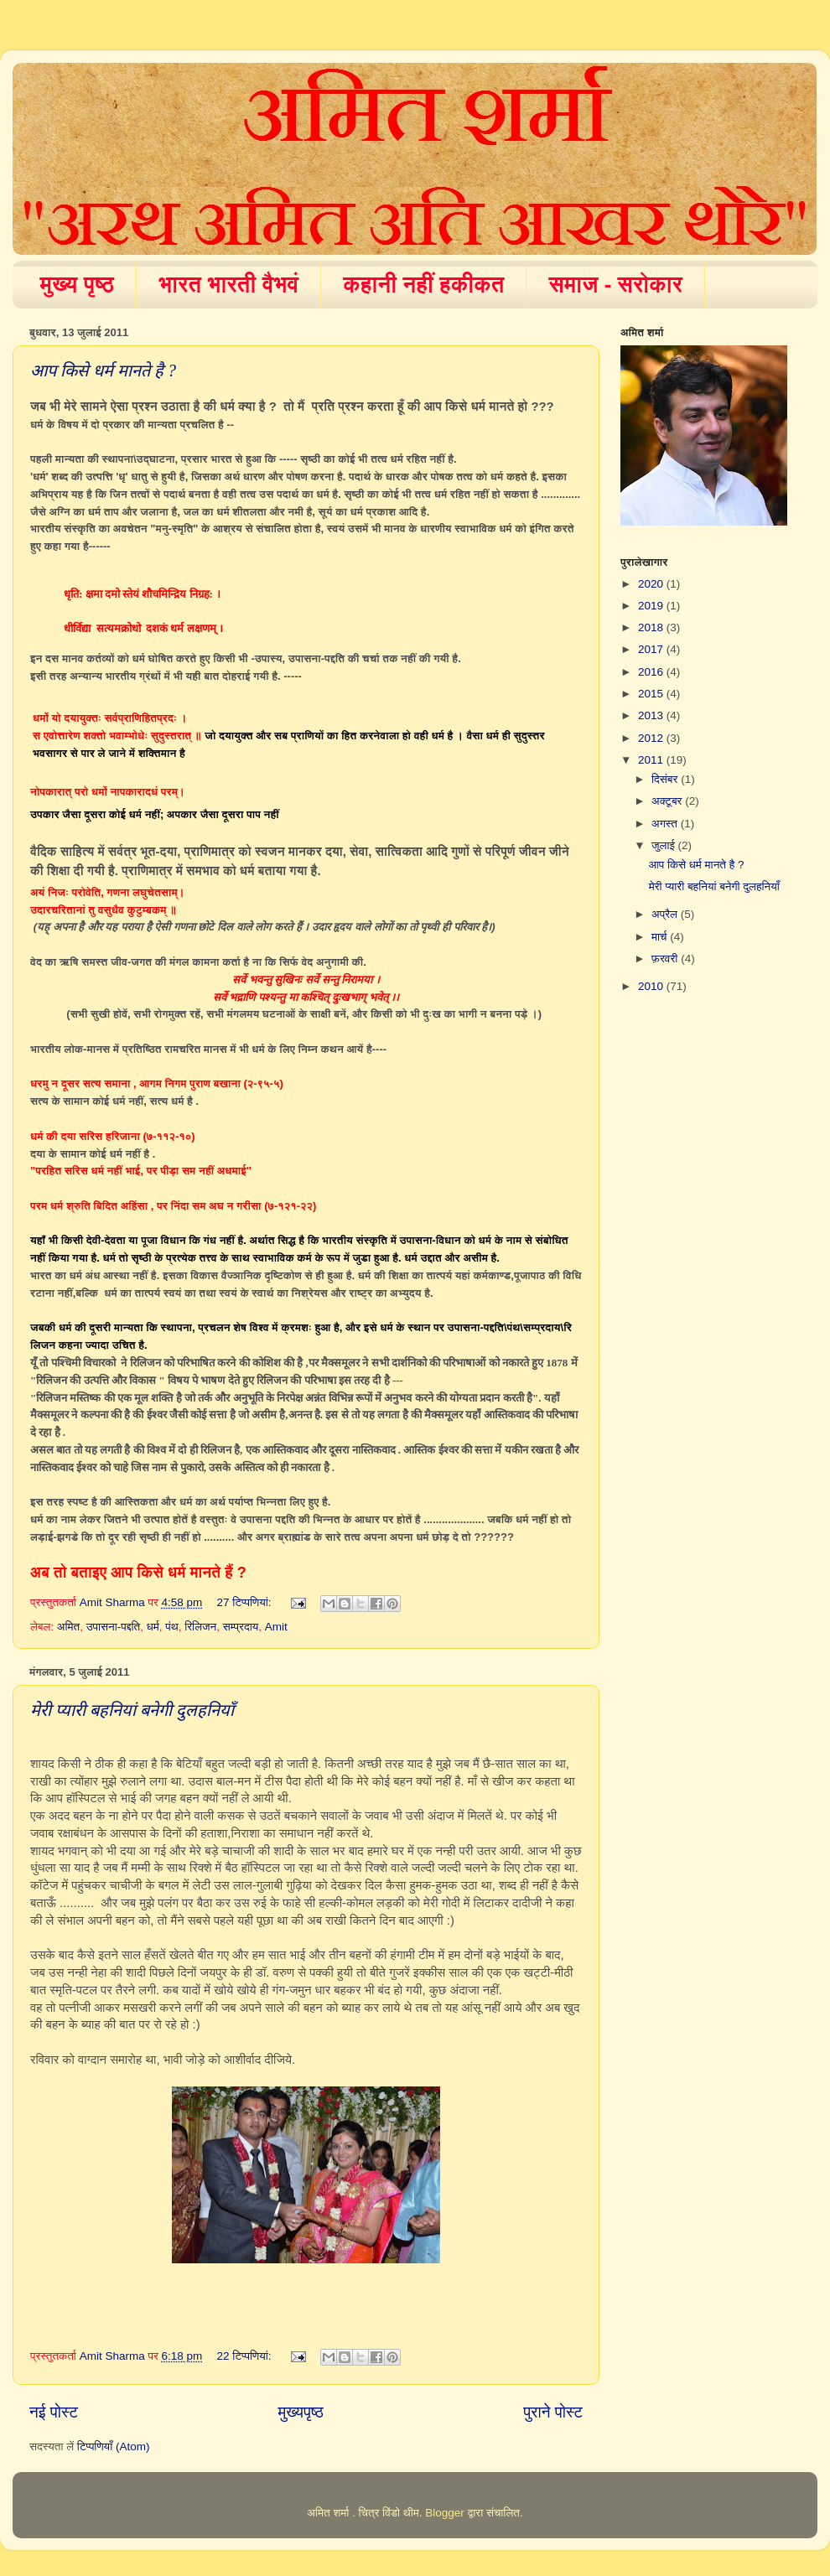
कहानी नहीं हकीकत (423, 284)
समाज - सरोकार (615, 284)
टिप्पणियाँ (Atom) (113, 2446)
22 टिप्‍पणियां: (246, 2356)
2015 (652, 693)
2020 (652, 584)
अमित (68, 1626)
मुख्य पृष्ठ (77, 284)
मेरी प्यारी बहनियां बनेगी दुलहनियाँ (132, 1710)
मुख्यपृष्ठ (300, 2412)
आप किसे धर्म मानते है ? (103, 370)
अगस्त (666, 823)
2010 (652, 986)
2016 (652, 672)
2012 (652, 738)
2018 (652, 627)
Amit (276, 1626)
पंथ (171, 1626)
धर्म (153, 1626)
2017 (652, 649)
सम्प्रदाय (241, 1626)
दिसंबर (666, 779)
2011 (652, 760)
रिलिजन (200, 1626)
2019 (652, 605)
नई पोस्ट (53, 2412)
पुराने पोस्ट (553, 2412)
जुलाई (664, 845)
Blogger (444, 2512)
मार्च (660, 936)
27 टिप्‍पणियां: (246, 1602)
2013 (652, 715)
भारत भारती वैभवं (228, 284)
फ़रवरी (666, 958)
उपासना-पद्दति (113, 1626)
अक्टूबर (668, 801)
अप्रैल (666, 914)
